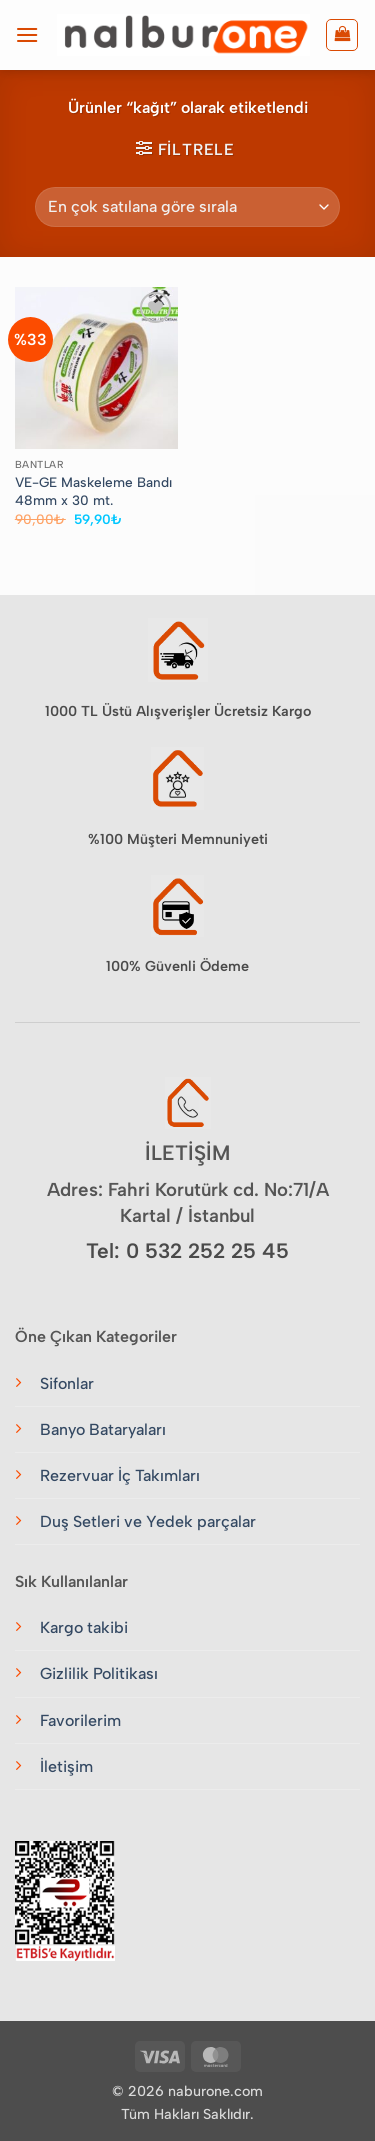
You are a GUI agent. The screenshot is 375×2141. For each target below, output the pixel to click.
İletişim (66, 1766)
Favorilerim (80, 1720)
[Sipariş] (187, 207)
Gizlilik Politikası (99, 1673)
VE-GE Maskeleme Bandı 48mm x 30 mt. (93, 491)
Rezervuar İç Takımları (120, 1475)
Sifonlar (67, 1383)
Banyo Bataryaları (103, 1429)
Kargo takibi (84, 1627)
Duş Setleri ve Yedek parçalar (148, 1521)
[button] (27, 34)
